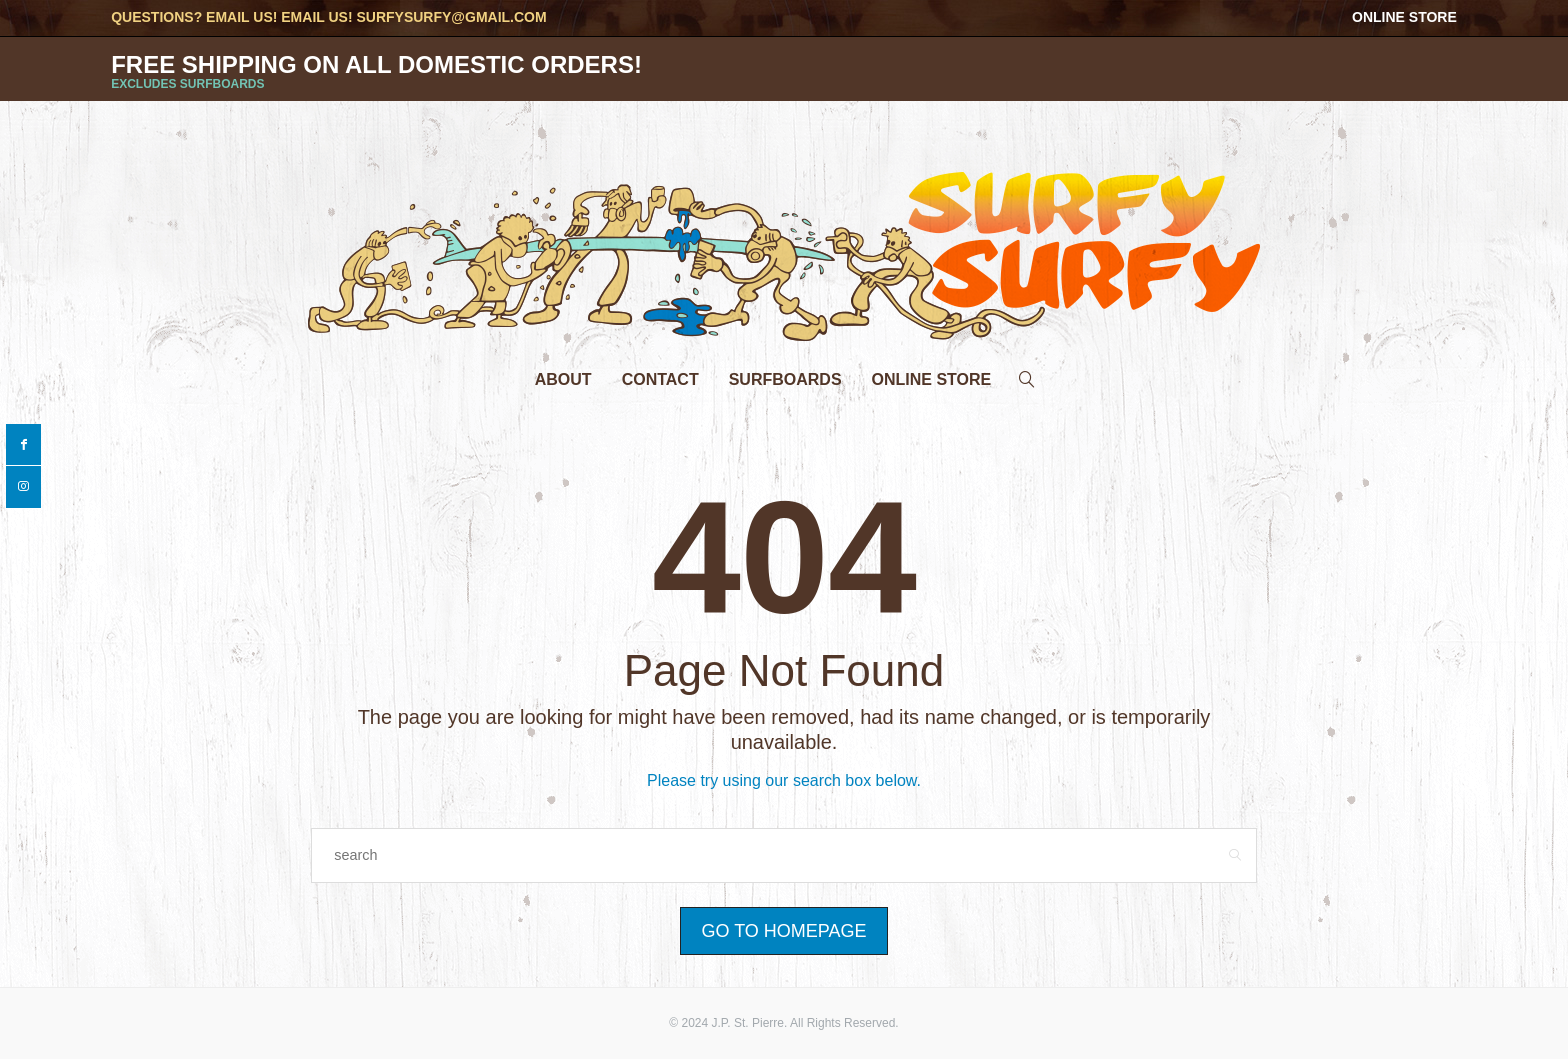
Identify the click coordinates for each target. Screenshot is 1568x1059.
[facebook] (23, 445)
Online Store (1404, 17)
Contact (660, 379)
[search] (1027, 374)
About (563, 379)
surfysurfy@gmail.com (451, 17)
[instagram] (23, 487)
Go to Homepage (783, 931)
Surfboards (785, 379)
